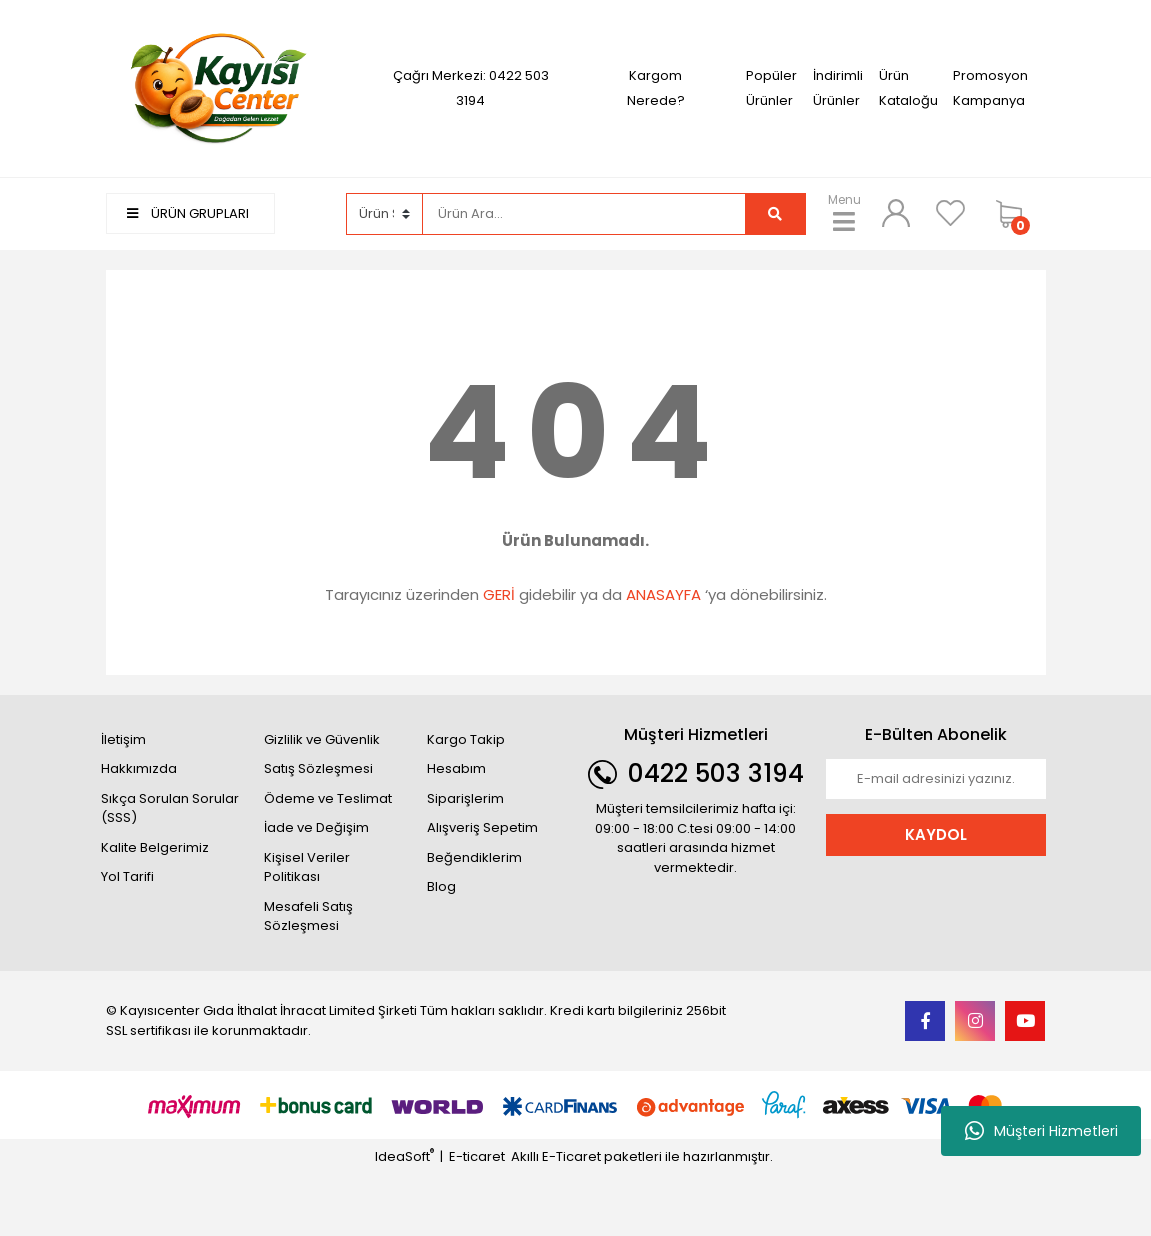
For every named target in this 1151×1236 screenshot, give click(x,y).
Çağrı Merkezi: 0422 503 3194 (471, 88)
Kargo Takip (466, 739)
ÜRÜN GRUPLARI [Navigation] (188, 213)
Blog (441, 886)
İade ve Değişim (316, 827)
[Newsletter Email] (936, 779)
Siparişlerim (465, 798)
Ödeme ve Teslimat (328, 798)
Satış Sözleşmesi (318, 768)
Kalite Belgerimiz (155, 847)
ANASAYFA (663, 594)
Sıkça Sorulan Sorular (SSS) (170, 808)
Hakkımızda (139, 768)
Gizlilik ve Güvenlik (322, 739)
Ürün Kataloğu (908, 88)
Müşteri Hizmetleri (1041, 1131)
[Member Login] (896, 213)
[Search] (584, 214)
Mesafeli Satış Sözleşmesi (308, 916)
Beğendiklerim (474, 857)
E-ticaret (477, 1156)
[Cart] (1016, 214)
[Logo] (216, 87)
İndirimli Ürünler (838, 88)
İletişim (123, 739)
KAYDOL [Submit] (936, 834)
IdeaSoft (404, 1156)
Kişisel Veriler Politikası (307, 867)
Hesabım (456, 768)
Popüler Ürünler (771, 88)
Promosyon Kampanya (990, 88)
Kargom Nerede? (656, 88)
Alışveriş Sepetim (482, 827)
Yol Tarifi (127, 876)
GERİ (499, 594)
